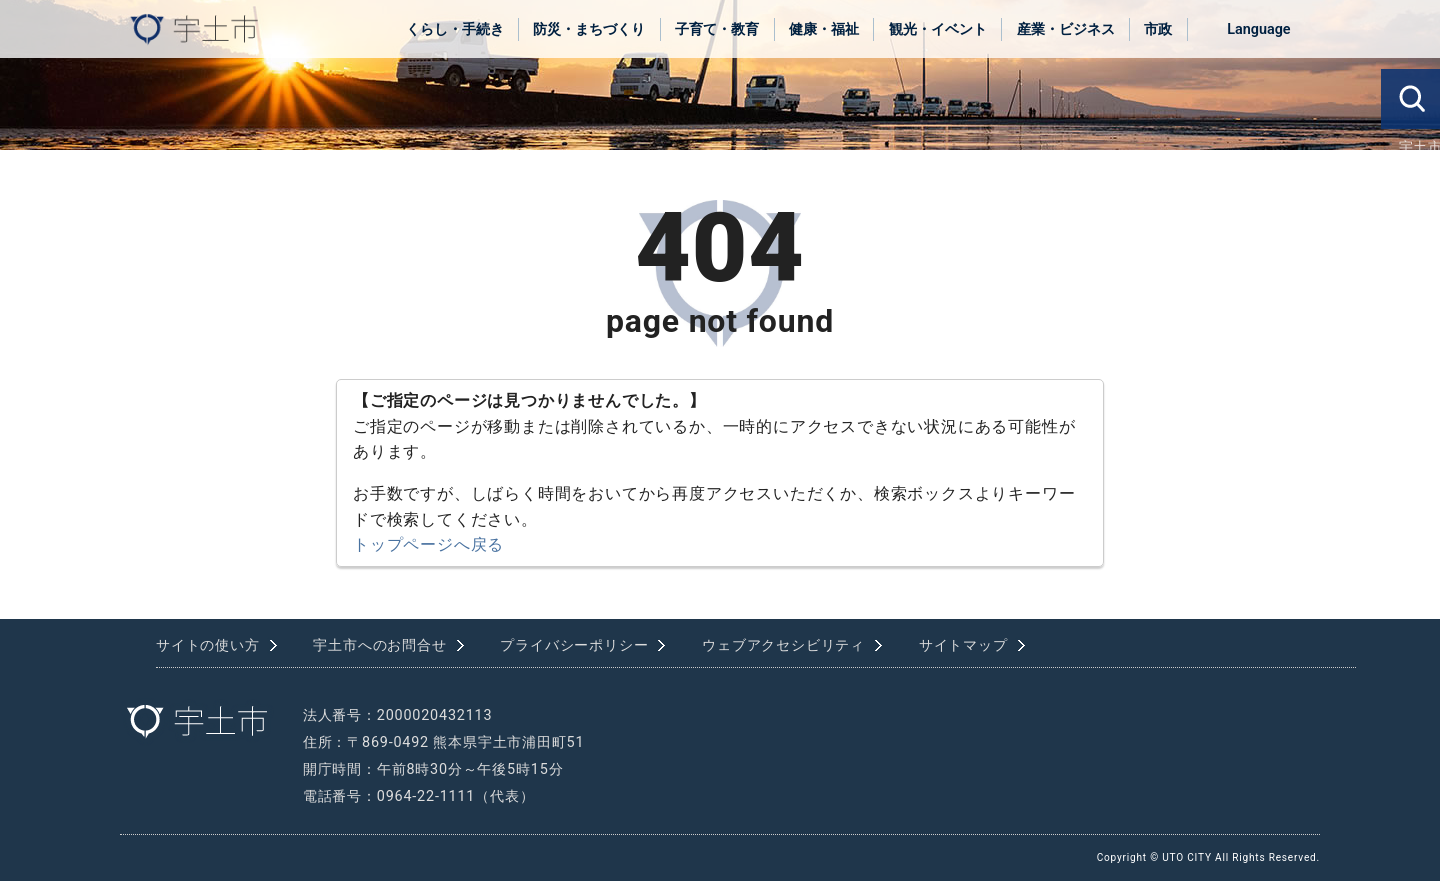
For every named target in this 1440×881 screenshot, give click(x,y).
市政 (1158, 29)
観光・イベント (938, 29)
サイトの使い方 (208, 645)
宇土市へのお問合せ (379, 645)
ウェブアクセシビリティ (783, 645)
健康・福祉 (824, 29)
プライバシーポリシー (574, 645)
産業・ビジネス (1066, 29)
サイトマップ (963, 645)
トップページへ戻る (428, 544)
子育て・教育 (717, 29)
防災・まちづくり (589, 29)
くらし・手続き (455, 29)
